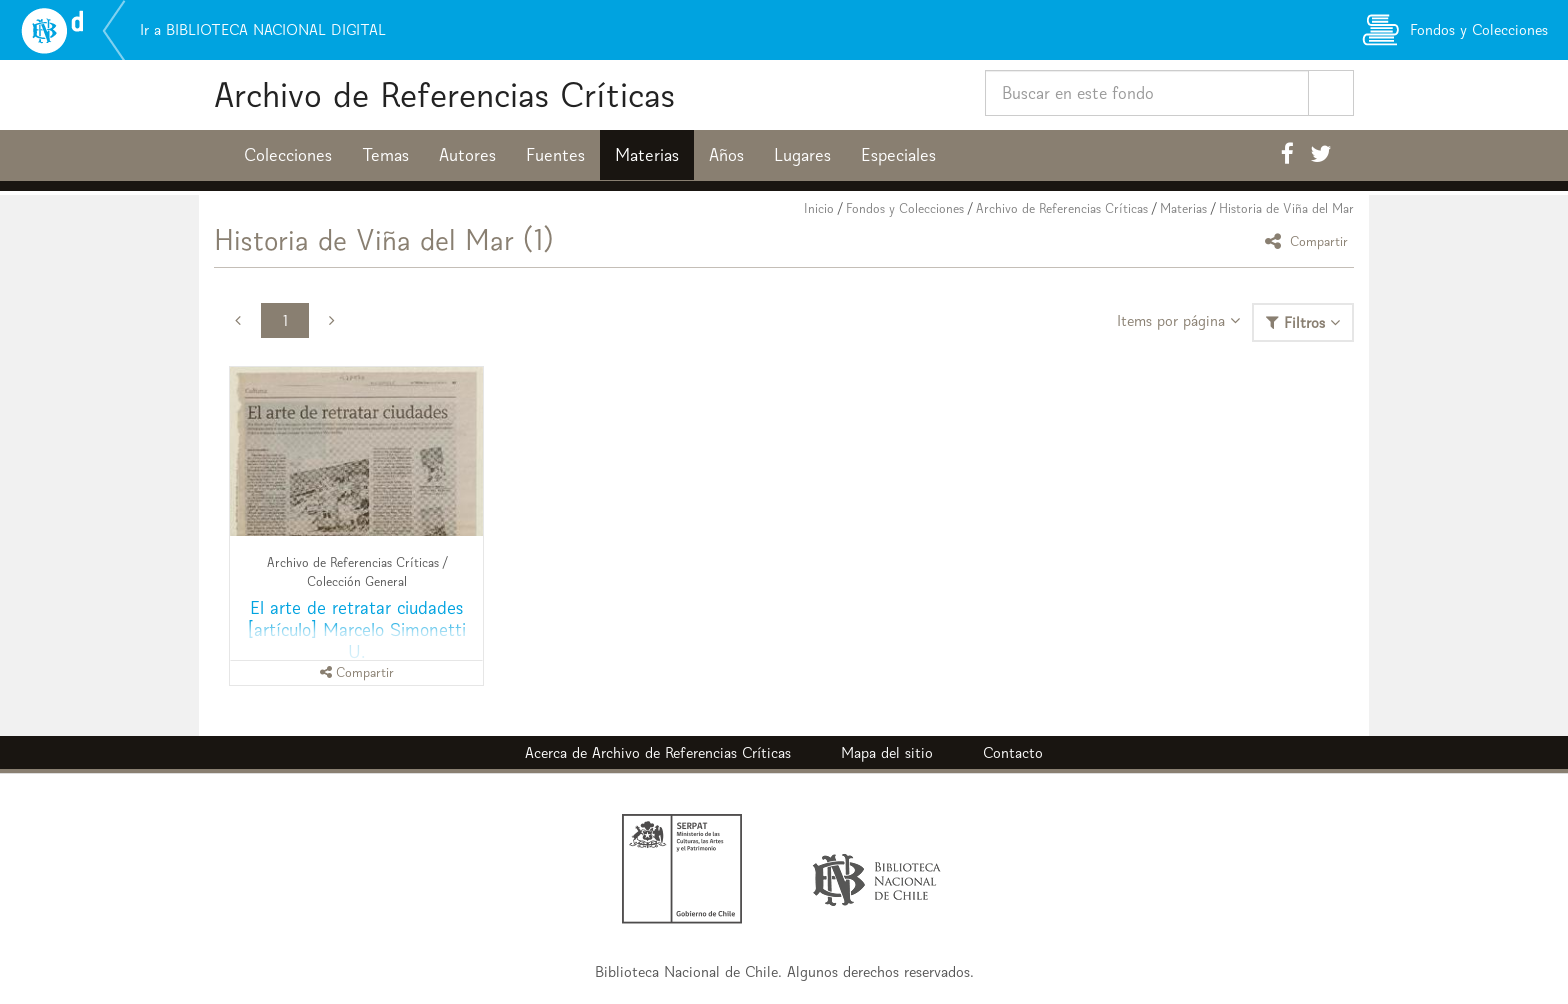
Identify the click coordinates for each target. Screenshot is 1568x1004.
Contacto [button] (1013, 752)
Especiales (898, 155)
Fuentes (555, 155)
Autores (467, 155)
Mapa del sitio (887, 752)
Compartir (1309, 240)
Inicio (819, 208)
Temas (385, 155)
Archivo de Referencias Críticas (444, 94)
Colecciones (288, 155)
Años (726, 155)
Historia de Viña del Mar (1286, 208)
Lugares (802, 155)
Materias (647, 155)
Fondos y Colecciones (905, 208)
